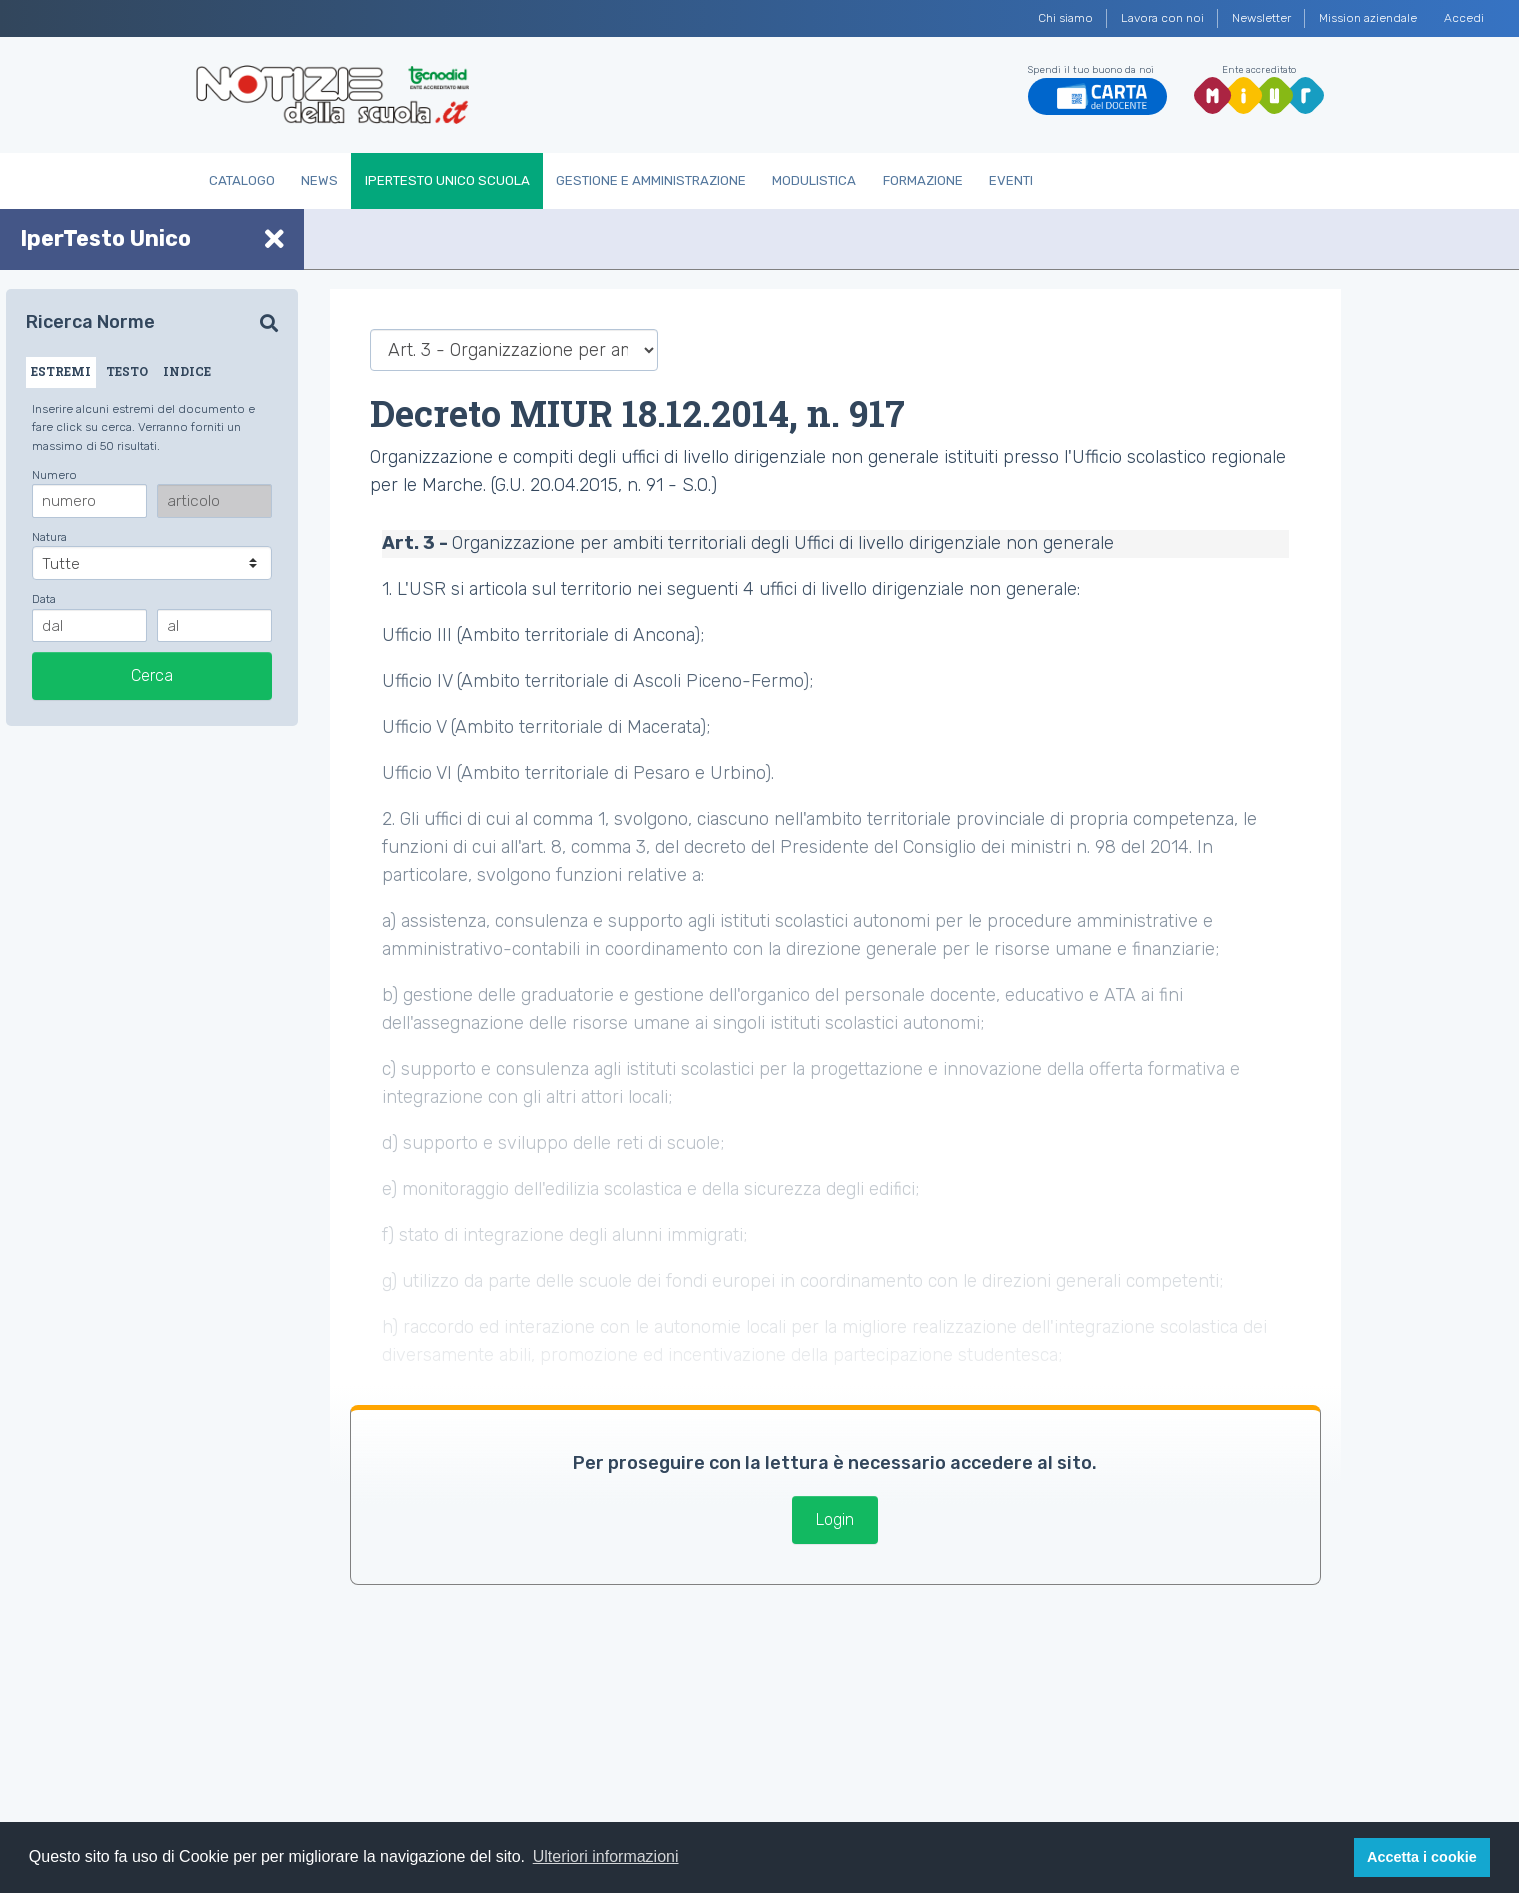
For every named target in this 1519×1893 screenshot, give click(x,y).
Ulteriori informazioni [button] (606, 1856)
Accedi (1464, 18)
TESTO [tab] (127, 371)
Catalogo (242, 180)
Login (835, 1519)
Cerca (152, 675)
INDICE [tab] (187, 371)
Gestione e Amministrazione (651, 180)
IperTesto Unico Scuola (447, 180)
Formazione (923, 180)
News (319, 180)
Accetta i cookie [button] (1422, 1857)
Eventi (1011, 180)
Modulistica (814, 180)
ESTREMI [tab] (61, 371)
